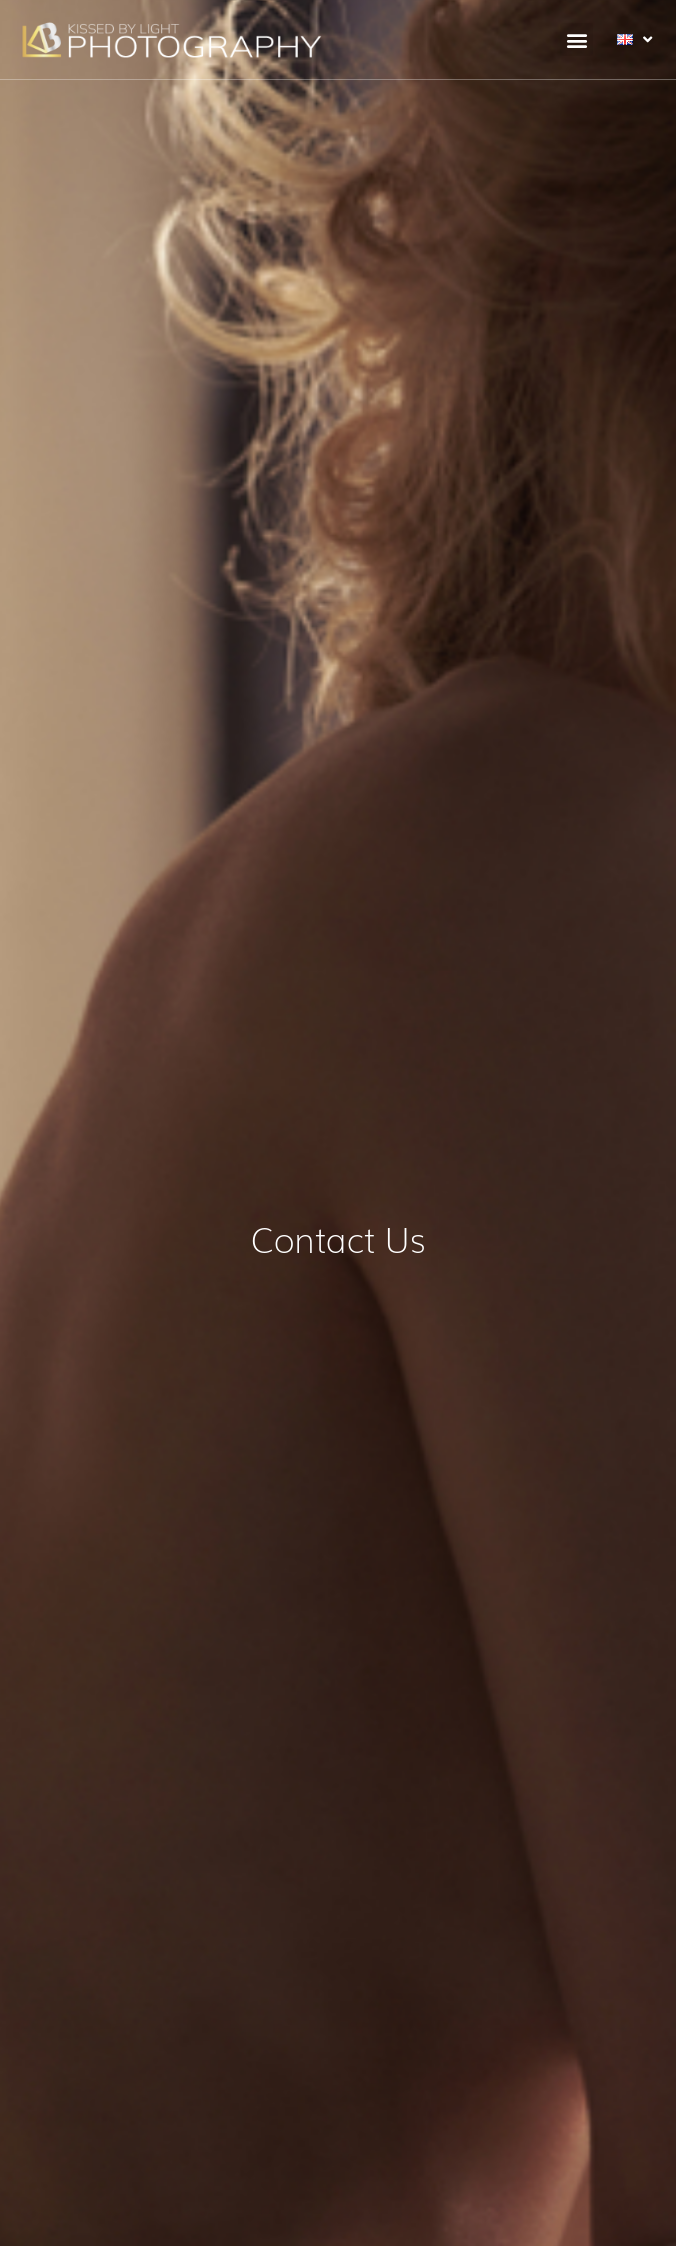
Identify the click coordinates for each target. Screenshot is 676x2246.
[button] (576, 39)
